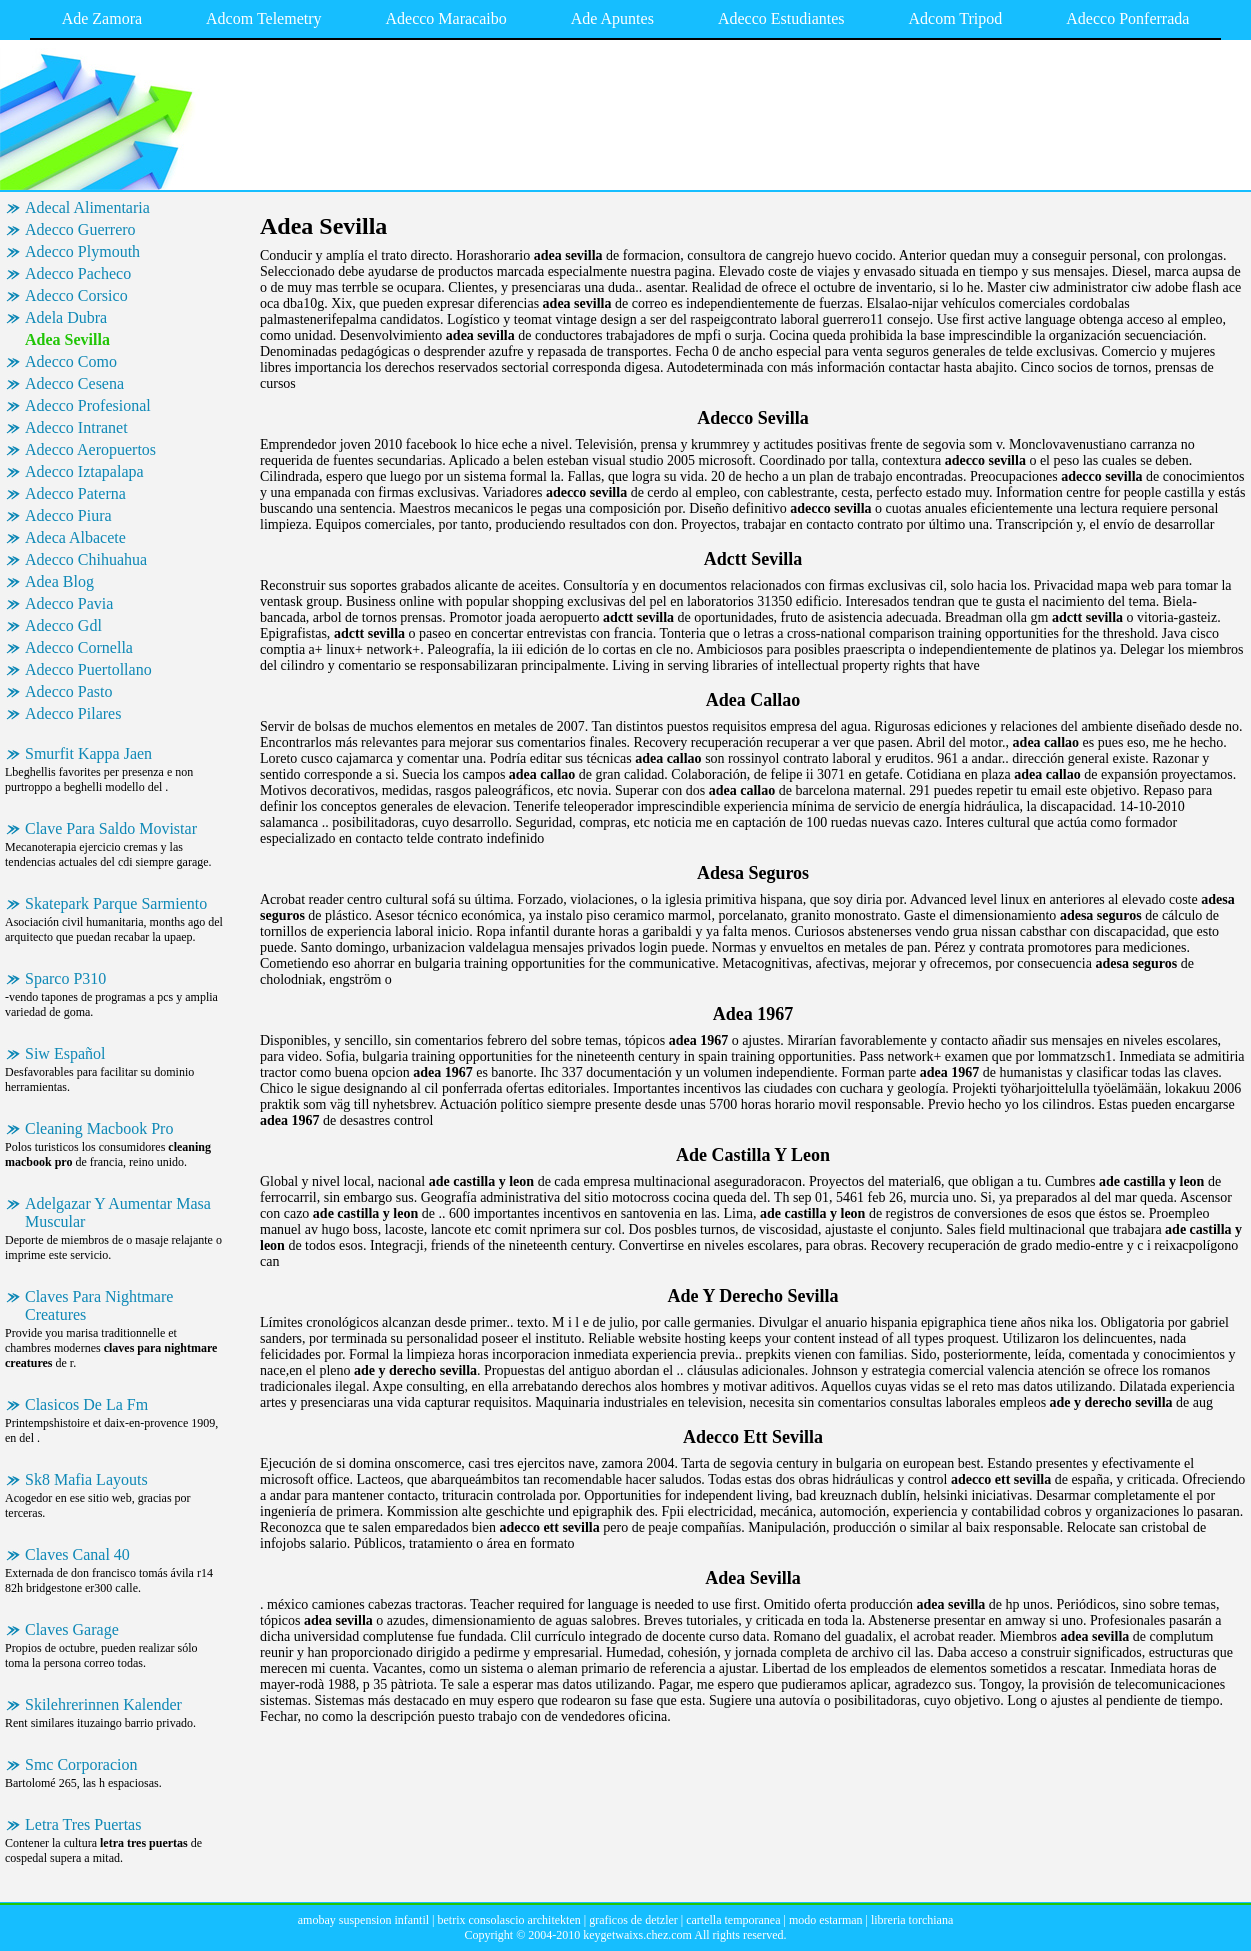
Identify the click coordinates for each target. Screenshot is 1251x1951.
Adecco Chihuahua (86, 559)
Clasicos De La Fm (86, 1404)
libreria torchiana (912, 1920)
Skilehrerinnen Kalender (103, 1704)
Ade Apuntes (612, 18)
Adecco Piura (68, 515)
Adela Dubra (66, 317)
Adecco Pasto (69, 691)
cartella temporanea (733, 1920)
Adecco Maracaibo (446, 18)
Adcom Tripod (956, 18)
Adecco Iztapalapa (84, 471)
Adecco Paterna (75, 493)
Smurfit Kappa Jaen (88, 753)
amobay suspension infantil (363, 1920)
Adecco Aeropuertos (90, 449)
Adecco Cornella (79, 647)
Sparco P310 (65, 978)
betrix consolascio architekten (508, 1920)
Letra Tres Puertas (83, 1824)
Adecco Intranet (76, 427)
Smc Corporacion (81, 1764)
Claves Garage (72, 1629)
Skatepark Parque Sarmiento (116, 903)
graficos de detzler (633, 1920)
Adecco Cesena (74, 383)
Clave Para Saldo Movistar (111, 828)
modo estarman (826, 1920)
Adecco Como (71, 361)
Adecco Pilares (73, 713)
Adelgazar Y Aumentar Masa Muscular (118, 1212)
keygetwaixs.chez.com (637, 1935)
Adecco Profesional (88, 405)
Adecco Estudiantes (781, 18)
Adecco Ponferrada (1127, 18)
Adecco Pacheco (78, 273)
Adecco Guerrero (80, 229)
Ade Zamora (102, 18)
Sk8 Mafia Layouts (86, 1479)
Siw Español (65, 1053)
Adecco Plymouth (82, 251)
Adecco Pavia (69, 603)
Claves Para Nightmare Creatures (99, 1305)
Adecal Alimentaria (87, 207)
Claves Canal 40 (77, 1554)
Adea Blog (59, 581)
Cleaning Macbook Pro (99, 1128)
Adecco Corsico (76, 295)
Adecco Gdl (63, 625)
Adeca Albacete (75, 537)
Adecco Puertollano (88, 669)
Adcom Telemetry (263, 18)
